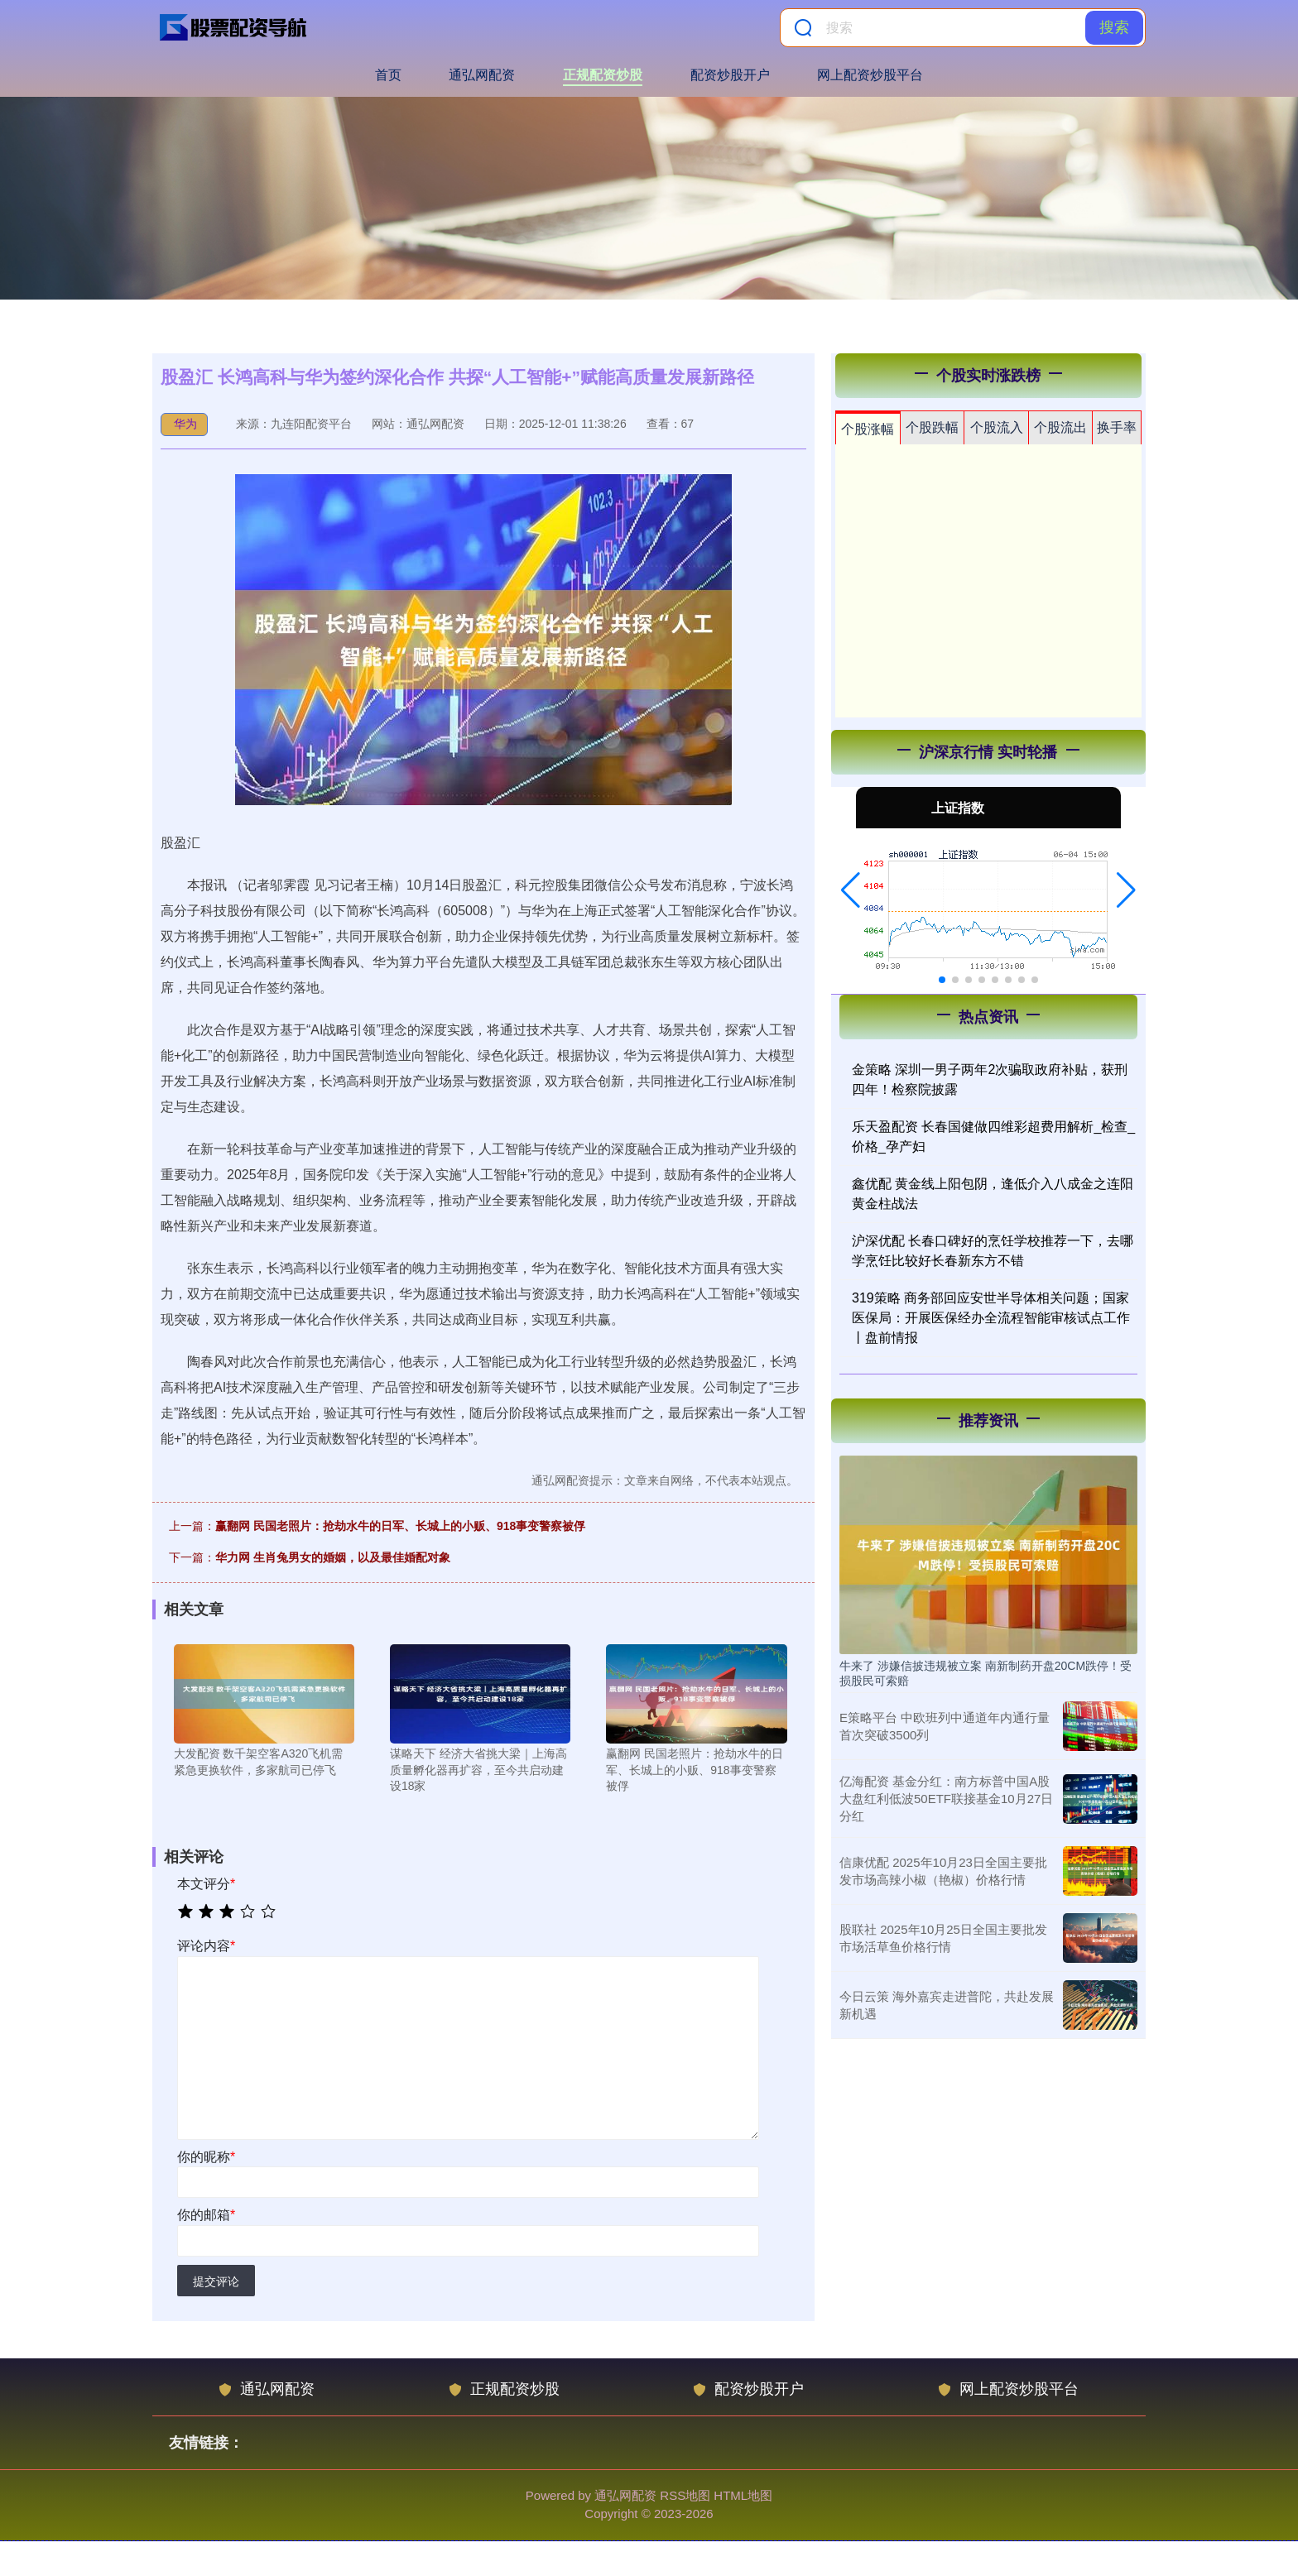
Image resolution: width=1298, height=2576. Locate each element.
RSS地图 (685, 2495)
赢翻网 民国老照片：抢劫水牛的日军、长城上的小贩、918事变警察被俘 (400, 1526)
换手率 (1117, 427)
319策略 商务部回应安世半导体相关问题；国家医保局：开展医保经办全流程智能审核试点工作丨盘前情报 (991, 1318)
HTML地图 (743, 2495)
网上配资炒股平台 (870, 75)
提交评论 (216, 2281)
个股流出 (1060, 427)
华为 (185, 423)
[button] (850, 890)
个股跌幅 (932, 427)
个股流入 (996, 427)
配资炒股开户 (730, 75)
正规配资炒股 (602, 75)
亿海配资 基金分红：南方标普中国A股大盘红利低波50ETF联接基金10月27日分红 (946, 1798)
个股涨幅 (867, 429)
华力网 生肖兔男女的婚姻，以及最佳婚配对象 (332, 1557)
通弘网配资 (482, 75)
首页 (388, 75)
